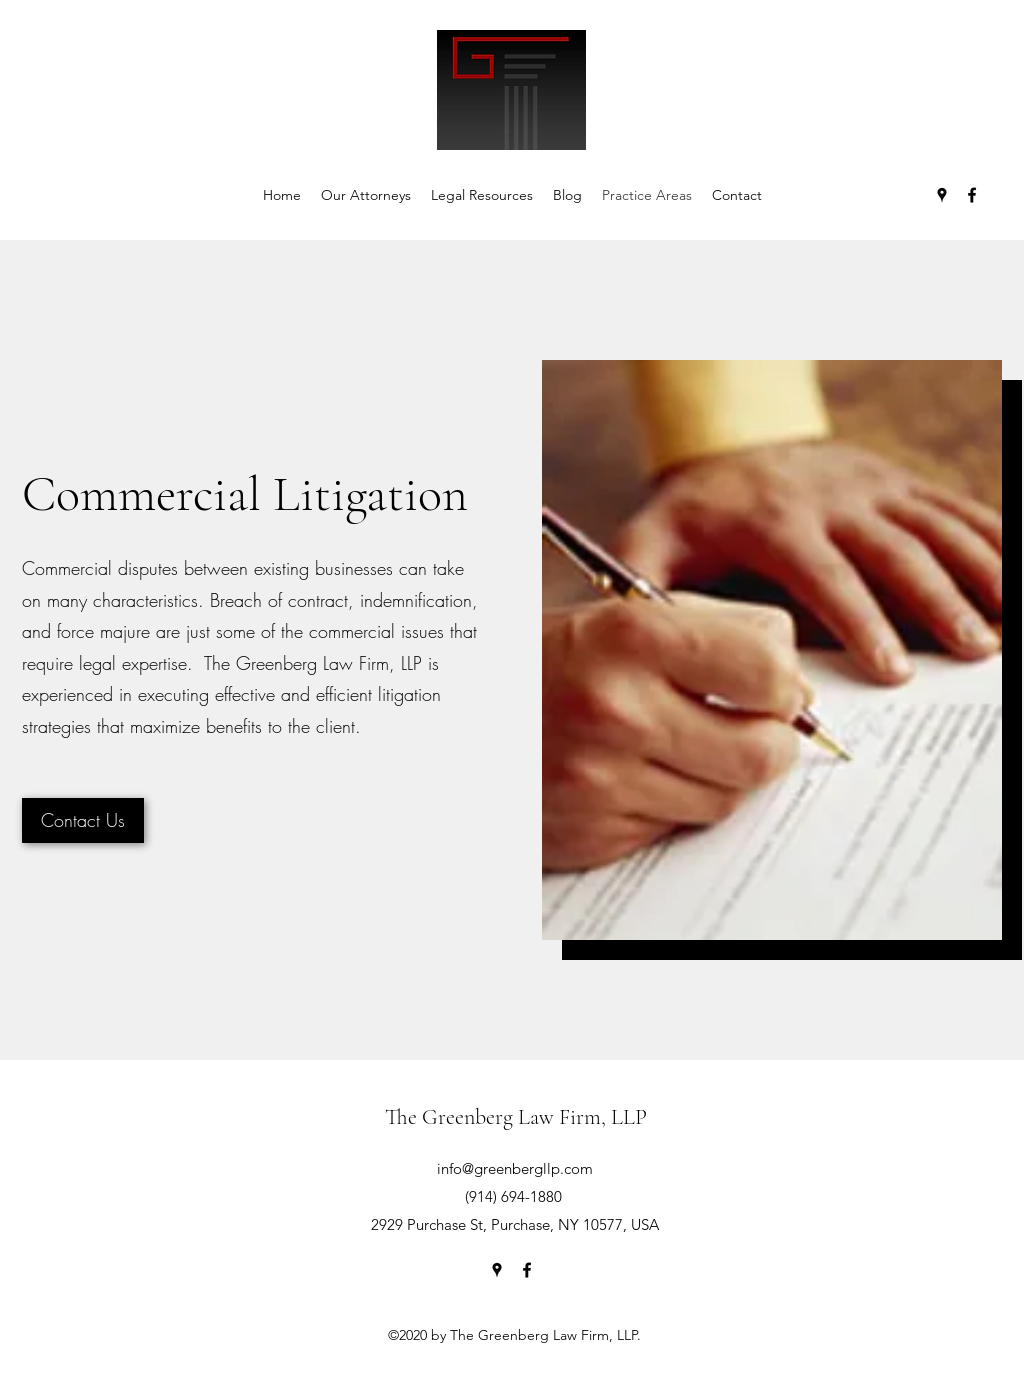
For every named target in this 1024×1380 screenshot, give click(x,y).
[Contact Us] (83, 820)
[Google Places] (942, 195)
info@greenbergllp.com (515, 1168)
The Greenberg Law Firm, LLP (516, 1117)
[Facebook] (972, 195)
